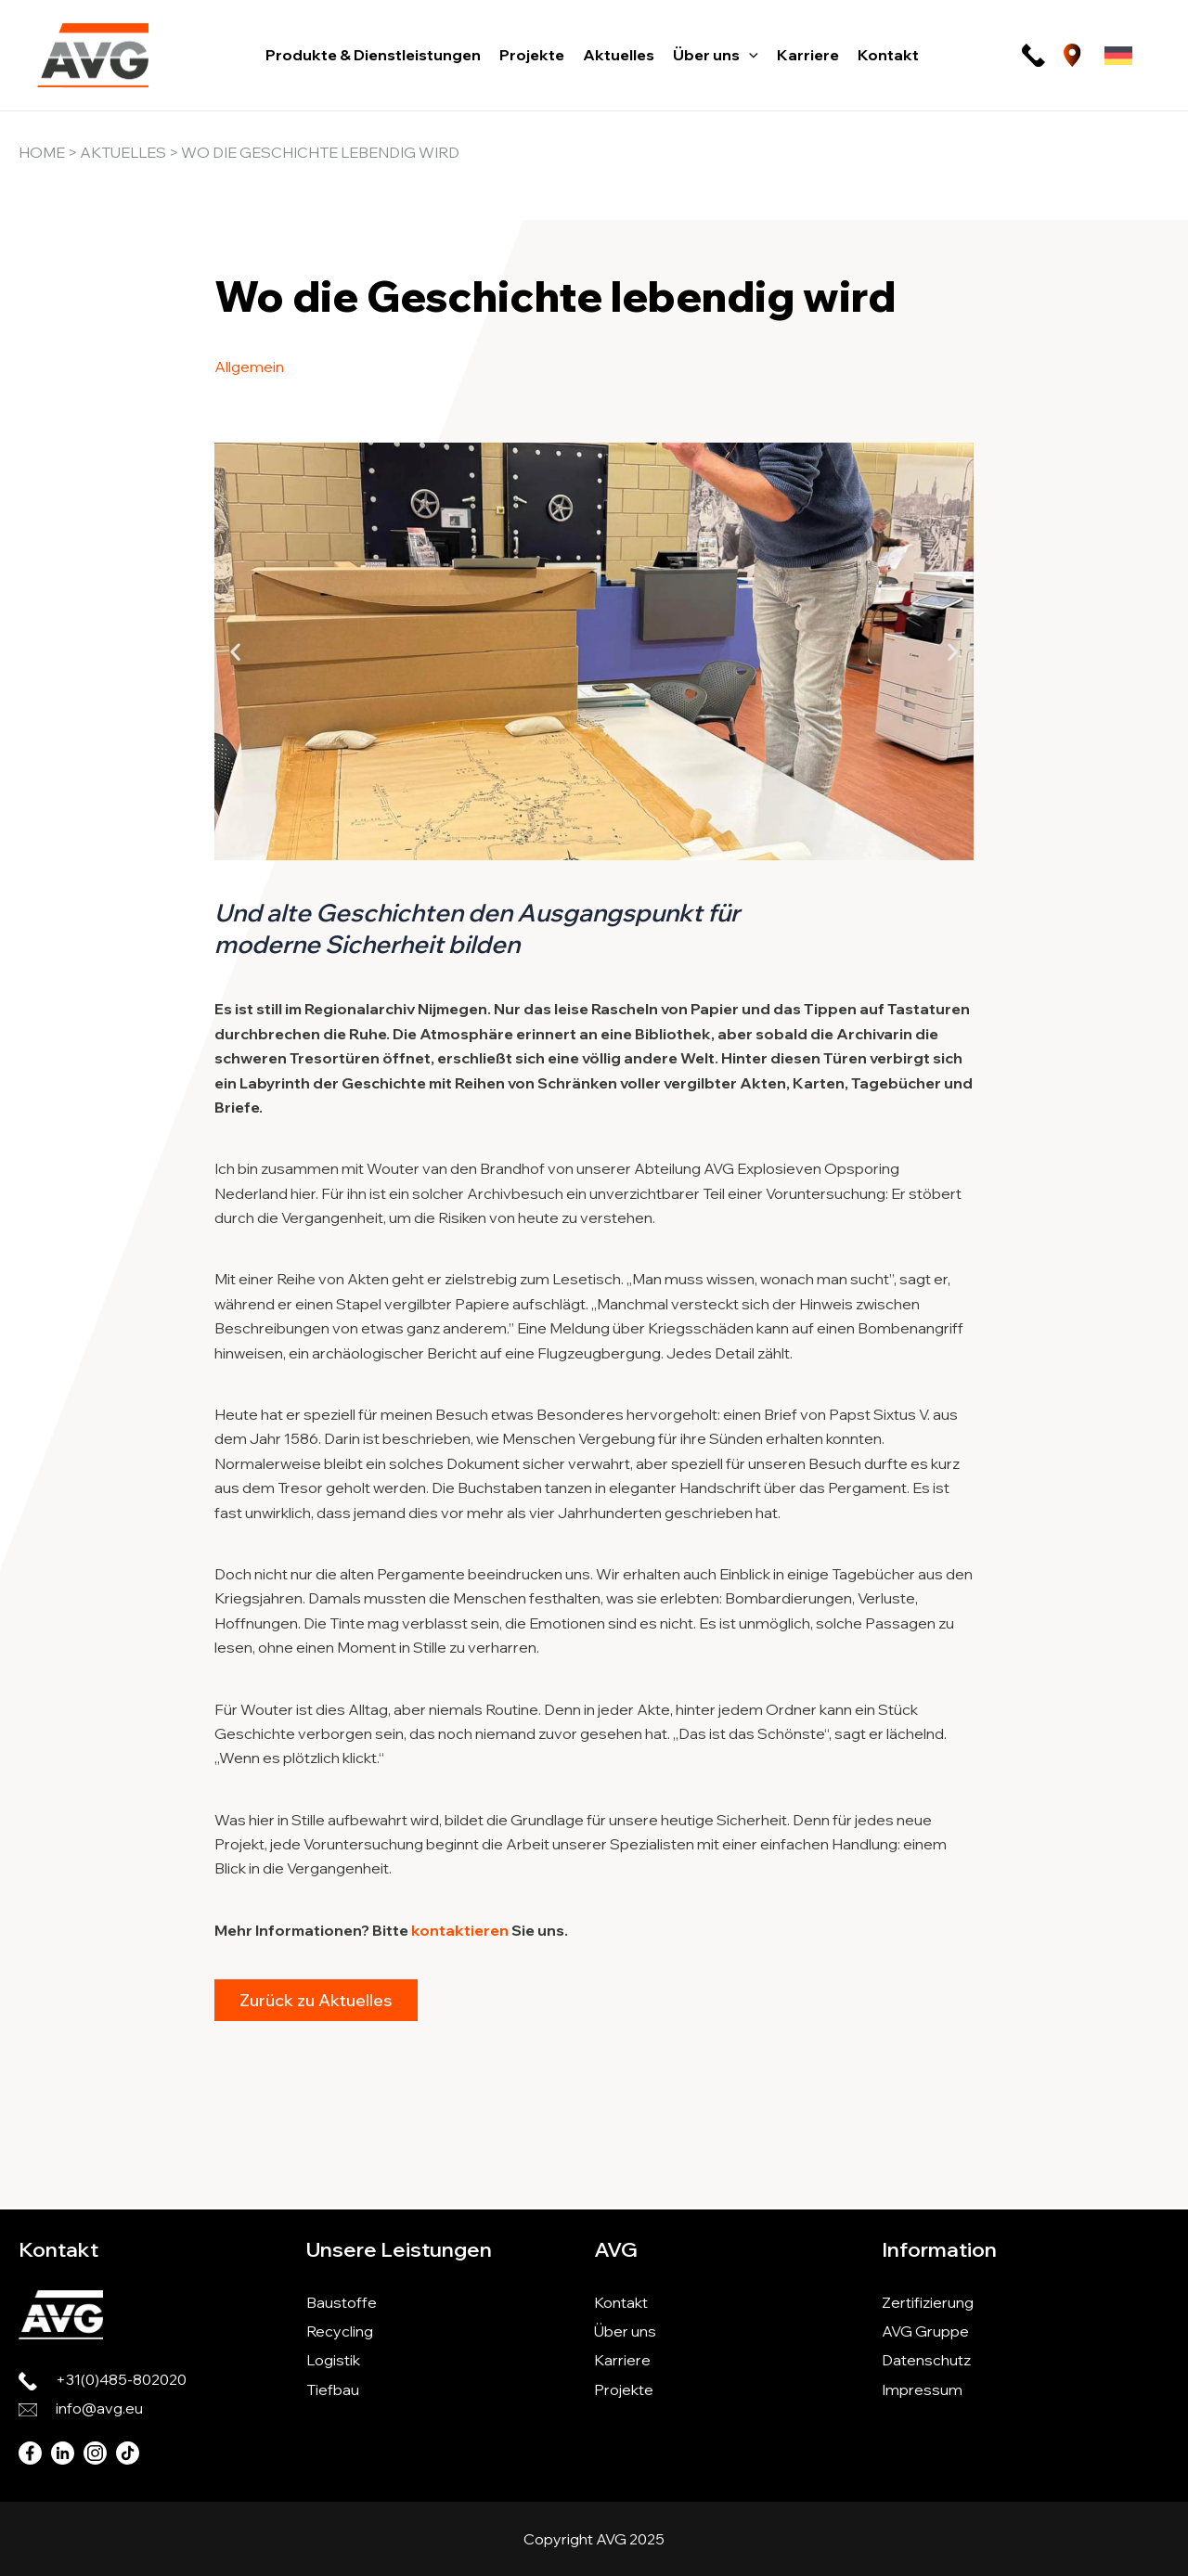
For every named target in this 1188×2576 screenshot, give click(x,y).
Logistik (333, 2360)
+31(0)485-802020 (121, 2379)
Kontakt (621, 2302)
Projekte (623, 2389)
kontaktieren (460, 1930)
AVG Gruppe (925, 2331)
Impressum (922, 2389)
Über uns (625, 2331)
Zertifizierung (928, 2302)
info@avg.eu (99, 2408)
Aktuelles (123, 152)
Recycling (339, 2331)
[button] (749, 54)
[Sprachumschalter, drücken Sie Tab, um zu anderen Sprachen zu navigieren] (1118, 56)
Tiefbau (332, 2389)
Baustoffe (341, 2302)
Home (42, 152)
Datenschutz (926, 2360)
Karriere (622, 2360)
